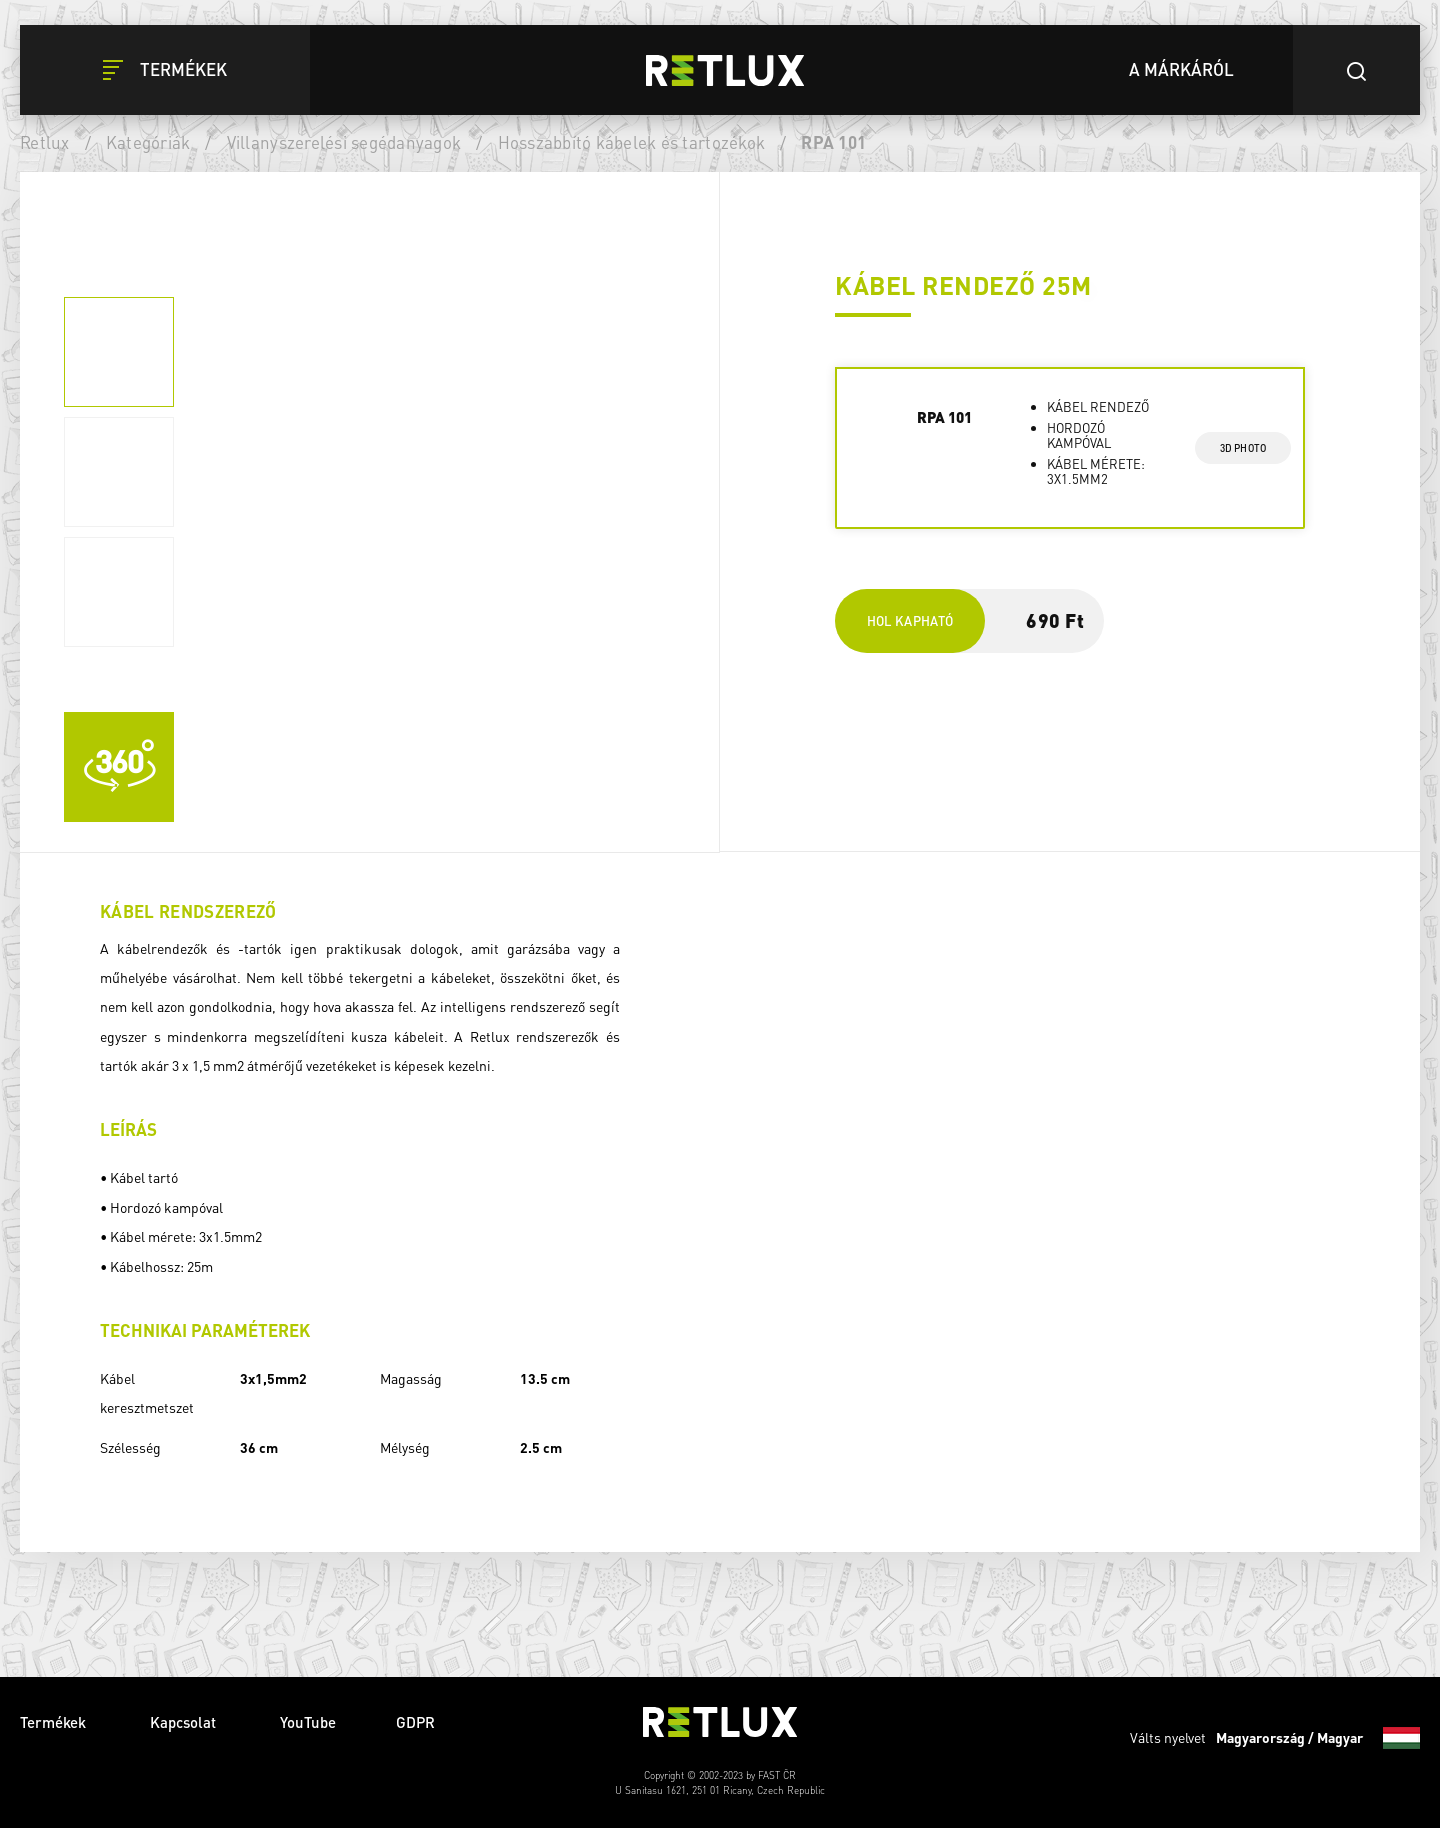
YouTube (308, 1722)
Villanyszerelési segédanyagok (344, 142)
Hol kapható (910, 620)
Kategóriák (148, 142)
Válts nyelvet (1275, 1738)
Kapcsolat (185, 1722)
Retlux (45, 142)
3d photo (1243, 448)
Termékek (55, 1722)
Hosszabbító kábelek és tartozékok (632, 142)
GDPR (415, 1722)
